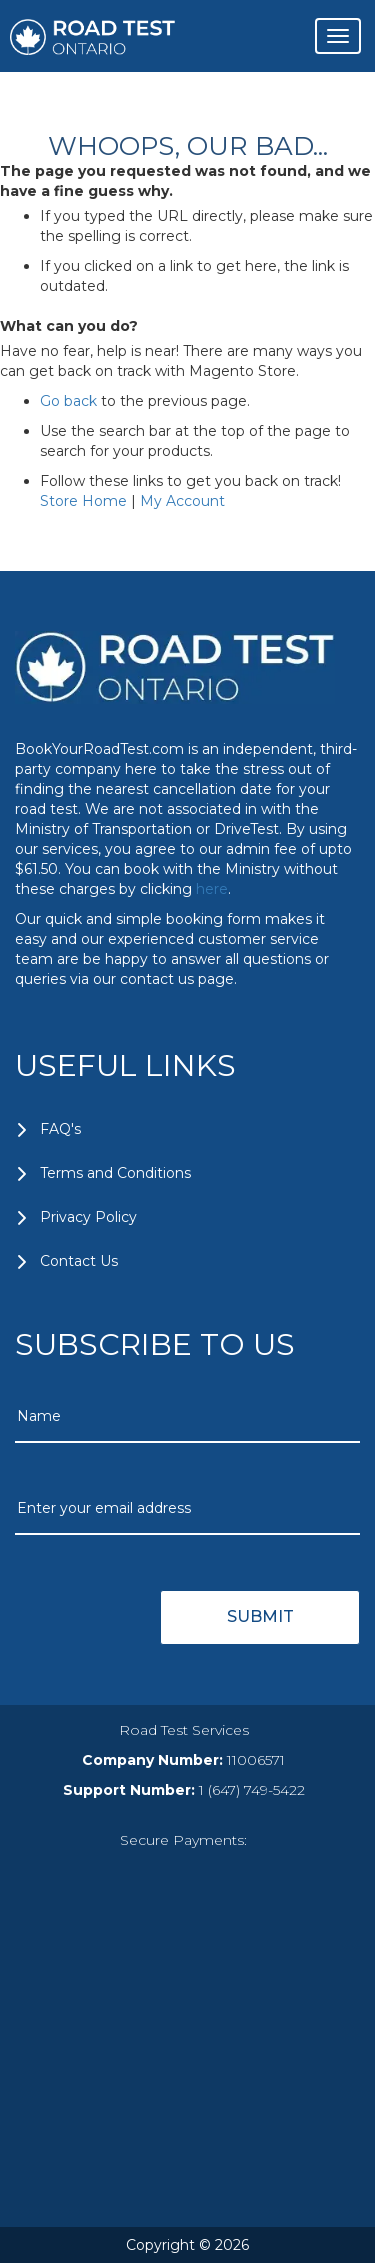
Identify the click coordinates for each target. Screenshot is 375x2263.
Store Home (83, 501)
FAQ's (60, 1129)
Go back (68, 401)
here (212, 889)
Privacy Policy (88, 1217)
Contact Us (79, 1261)
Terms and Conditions (115, 1173)
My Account (182, 501)
